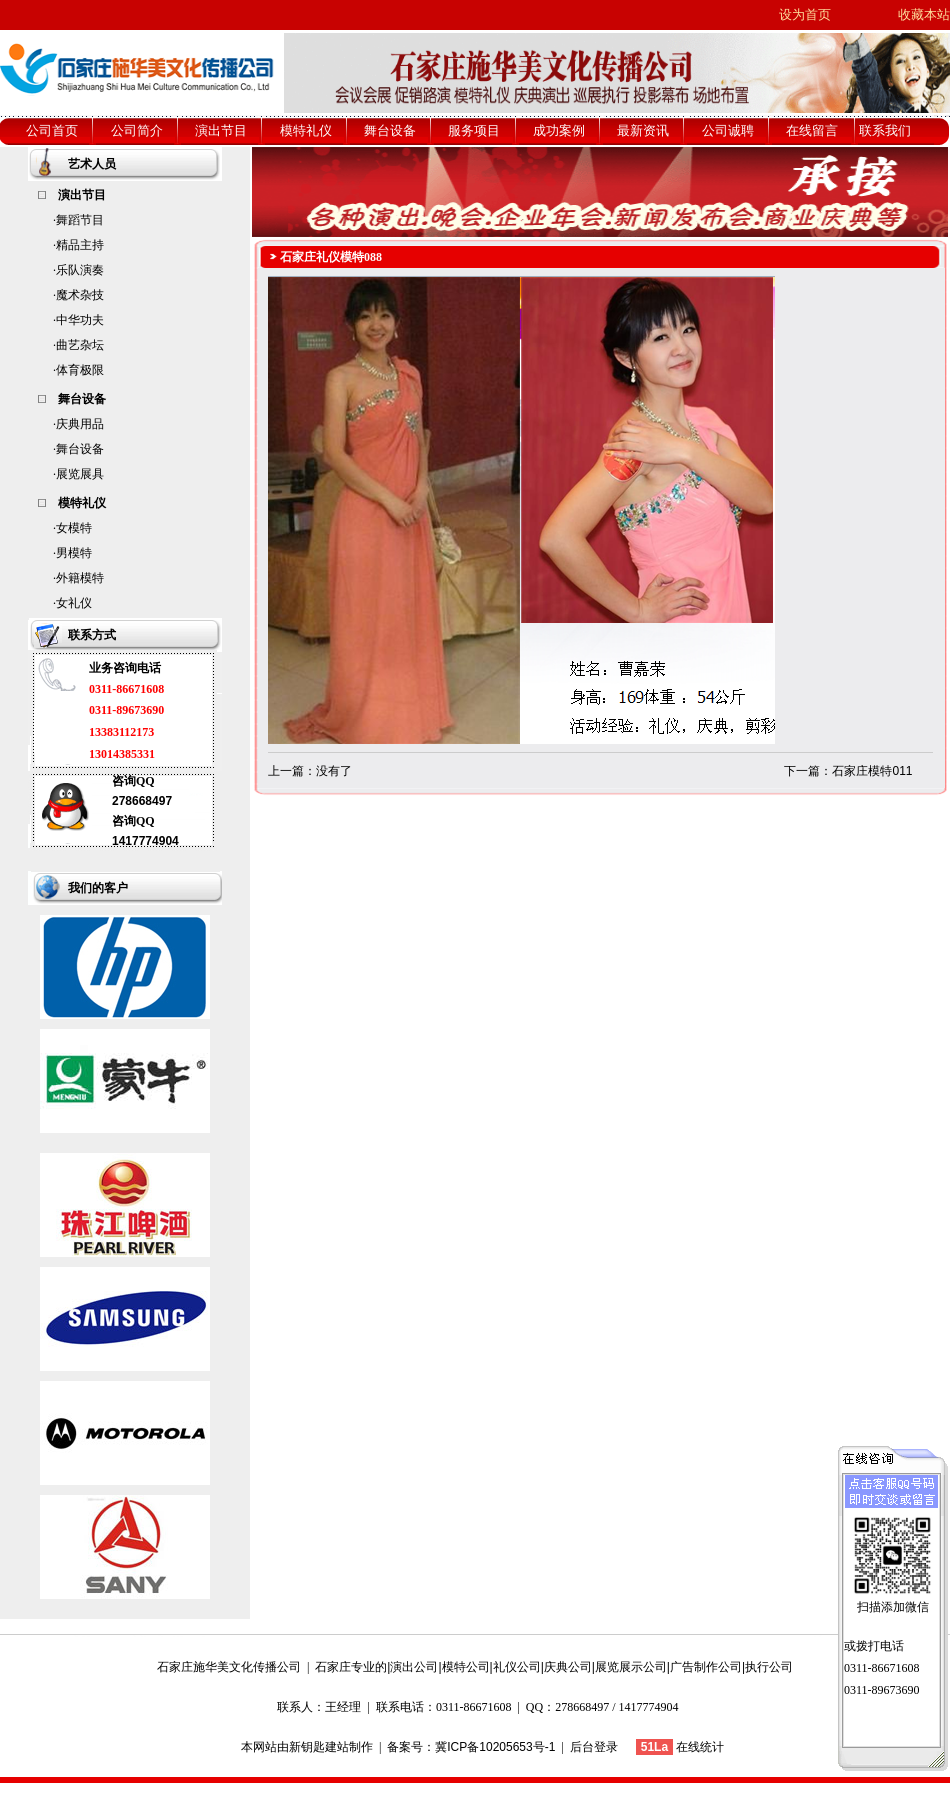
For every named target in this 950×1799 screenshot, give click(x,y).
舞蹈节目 (80, 220)
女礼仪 (74, 603)
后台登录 (594, 1747)
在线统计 (700, 1747)
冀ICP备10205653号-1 (495, 1747)
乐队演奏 (80, 270)
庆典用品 (80, 424)
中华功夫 (80, 320)
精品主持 (80, 245)
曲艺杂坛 (80, 345)
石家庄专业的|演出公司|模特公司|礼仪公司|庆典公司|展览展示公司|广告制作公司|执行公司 (554, 1667)
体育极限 (80, 370)
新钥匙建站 (319, 1747)
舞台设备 (80, 449)
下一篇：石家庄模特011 (848, 771)
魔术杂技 (80, 295)
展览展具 (80, 474)
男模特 (74, 553)
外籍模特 (80, 578)
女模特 (74, 528)
